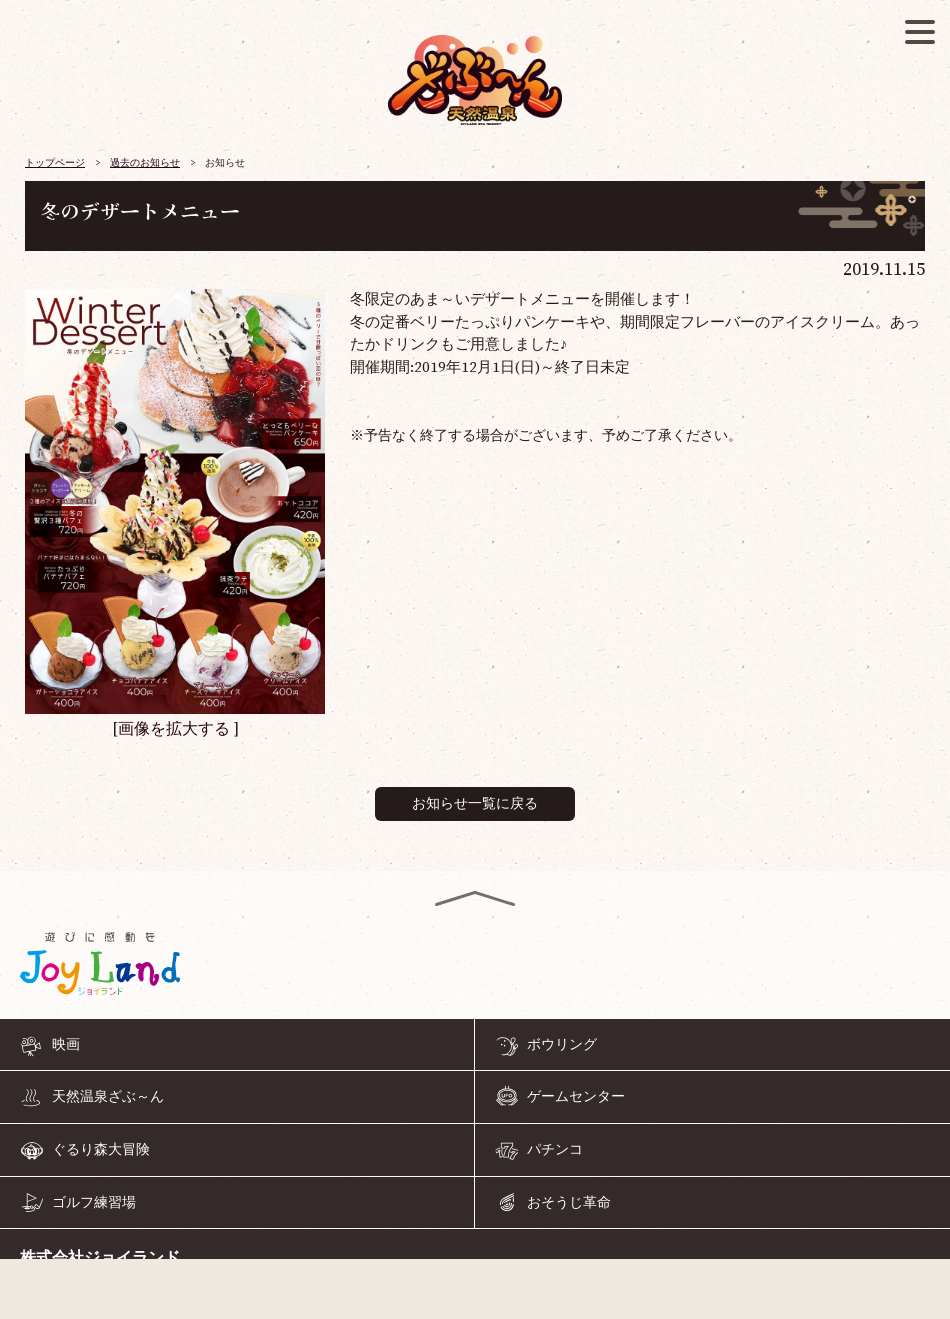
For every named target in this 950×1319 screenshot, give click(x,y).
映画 (66, 1044)
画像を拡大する (174, 729)
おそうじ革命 (569, 1202)
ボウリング (562, 1044)
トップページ (55, 163)
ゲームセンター (576, 1097)
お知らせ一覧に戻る (475, 804)
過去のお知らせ (145, 163)
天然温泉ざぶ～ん (108, 1097)
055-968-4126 (475, 1293)
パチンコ (555, 1150)
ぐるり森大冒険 (101, 1150)
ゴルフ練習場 (94, 1202)
